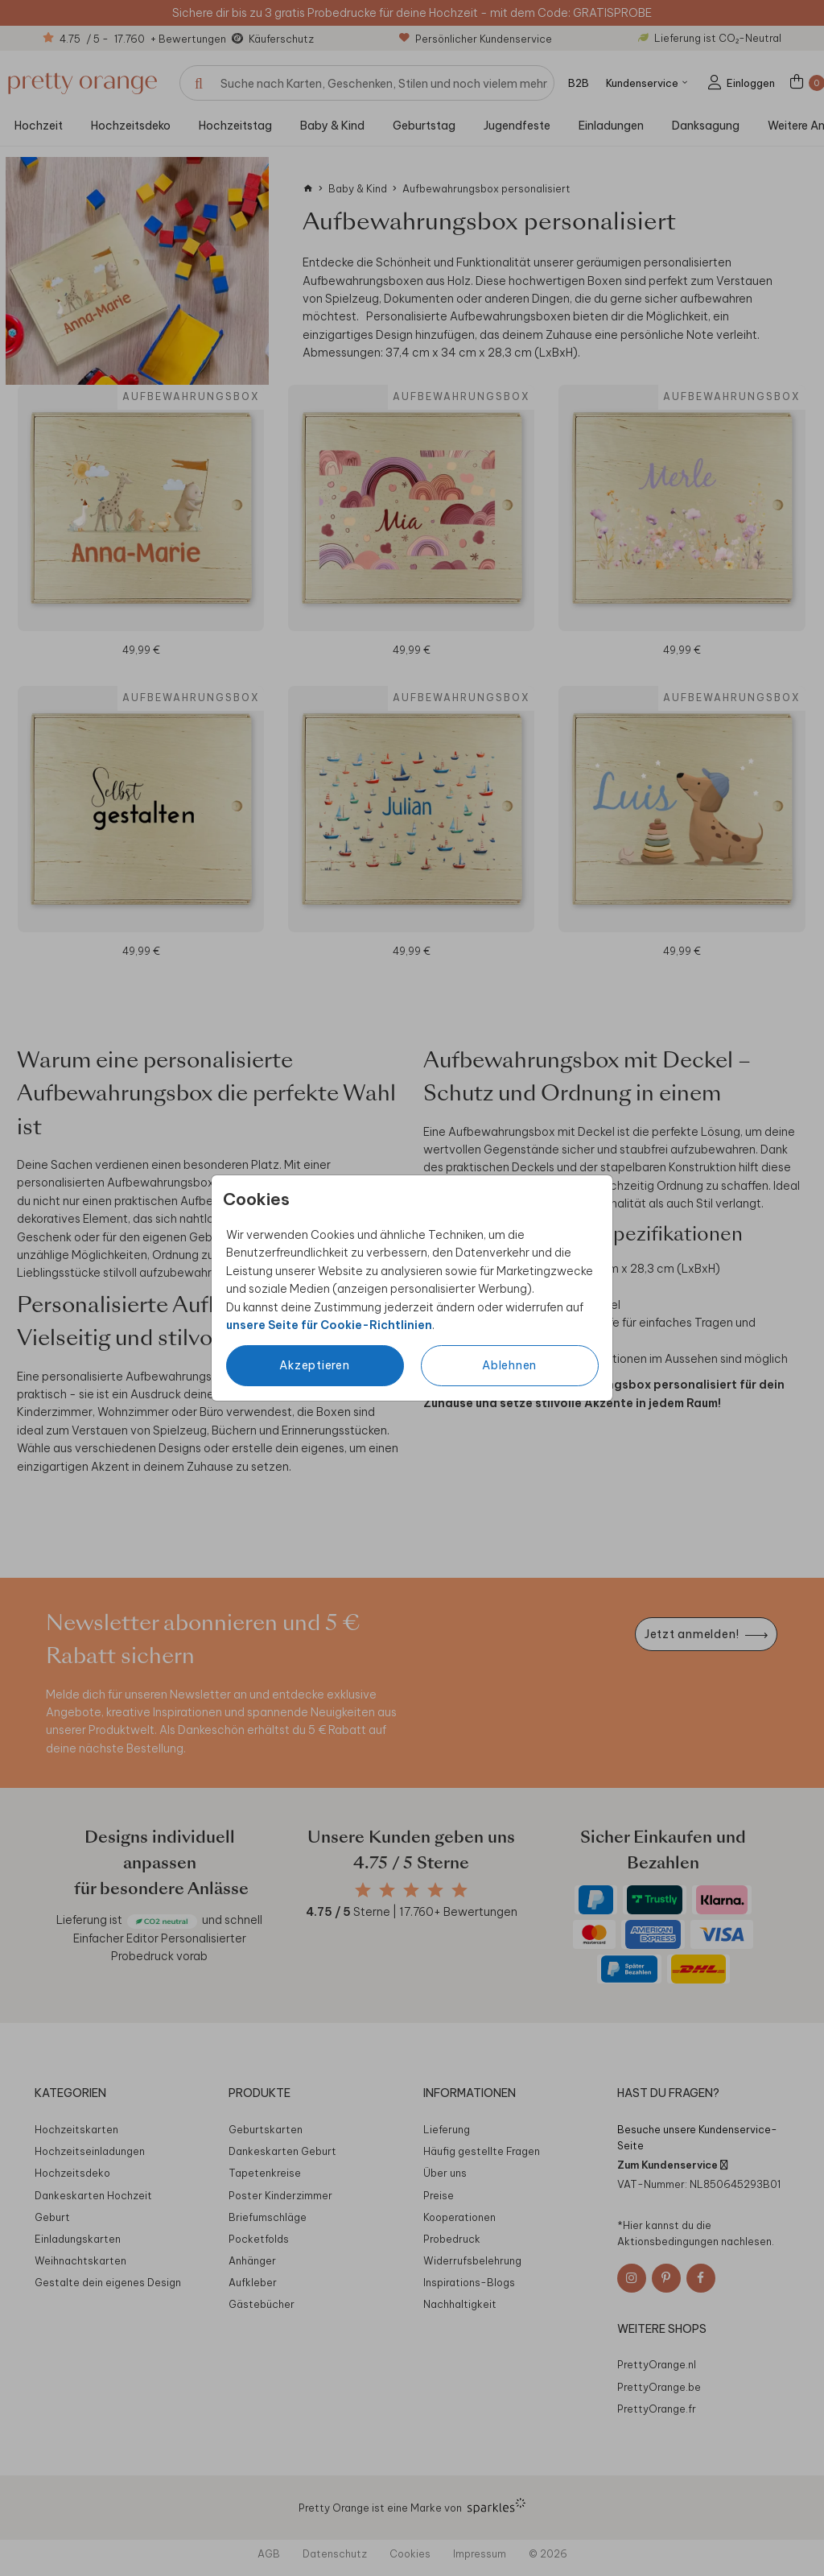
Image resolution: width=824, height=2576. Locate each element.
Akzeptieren (314, 1365)
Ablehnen (509, 1365)
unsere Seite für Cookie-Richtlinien (329, 1325)
